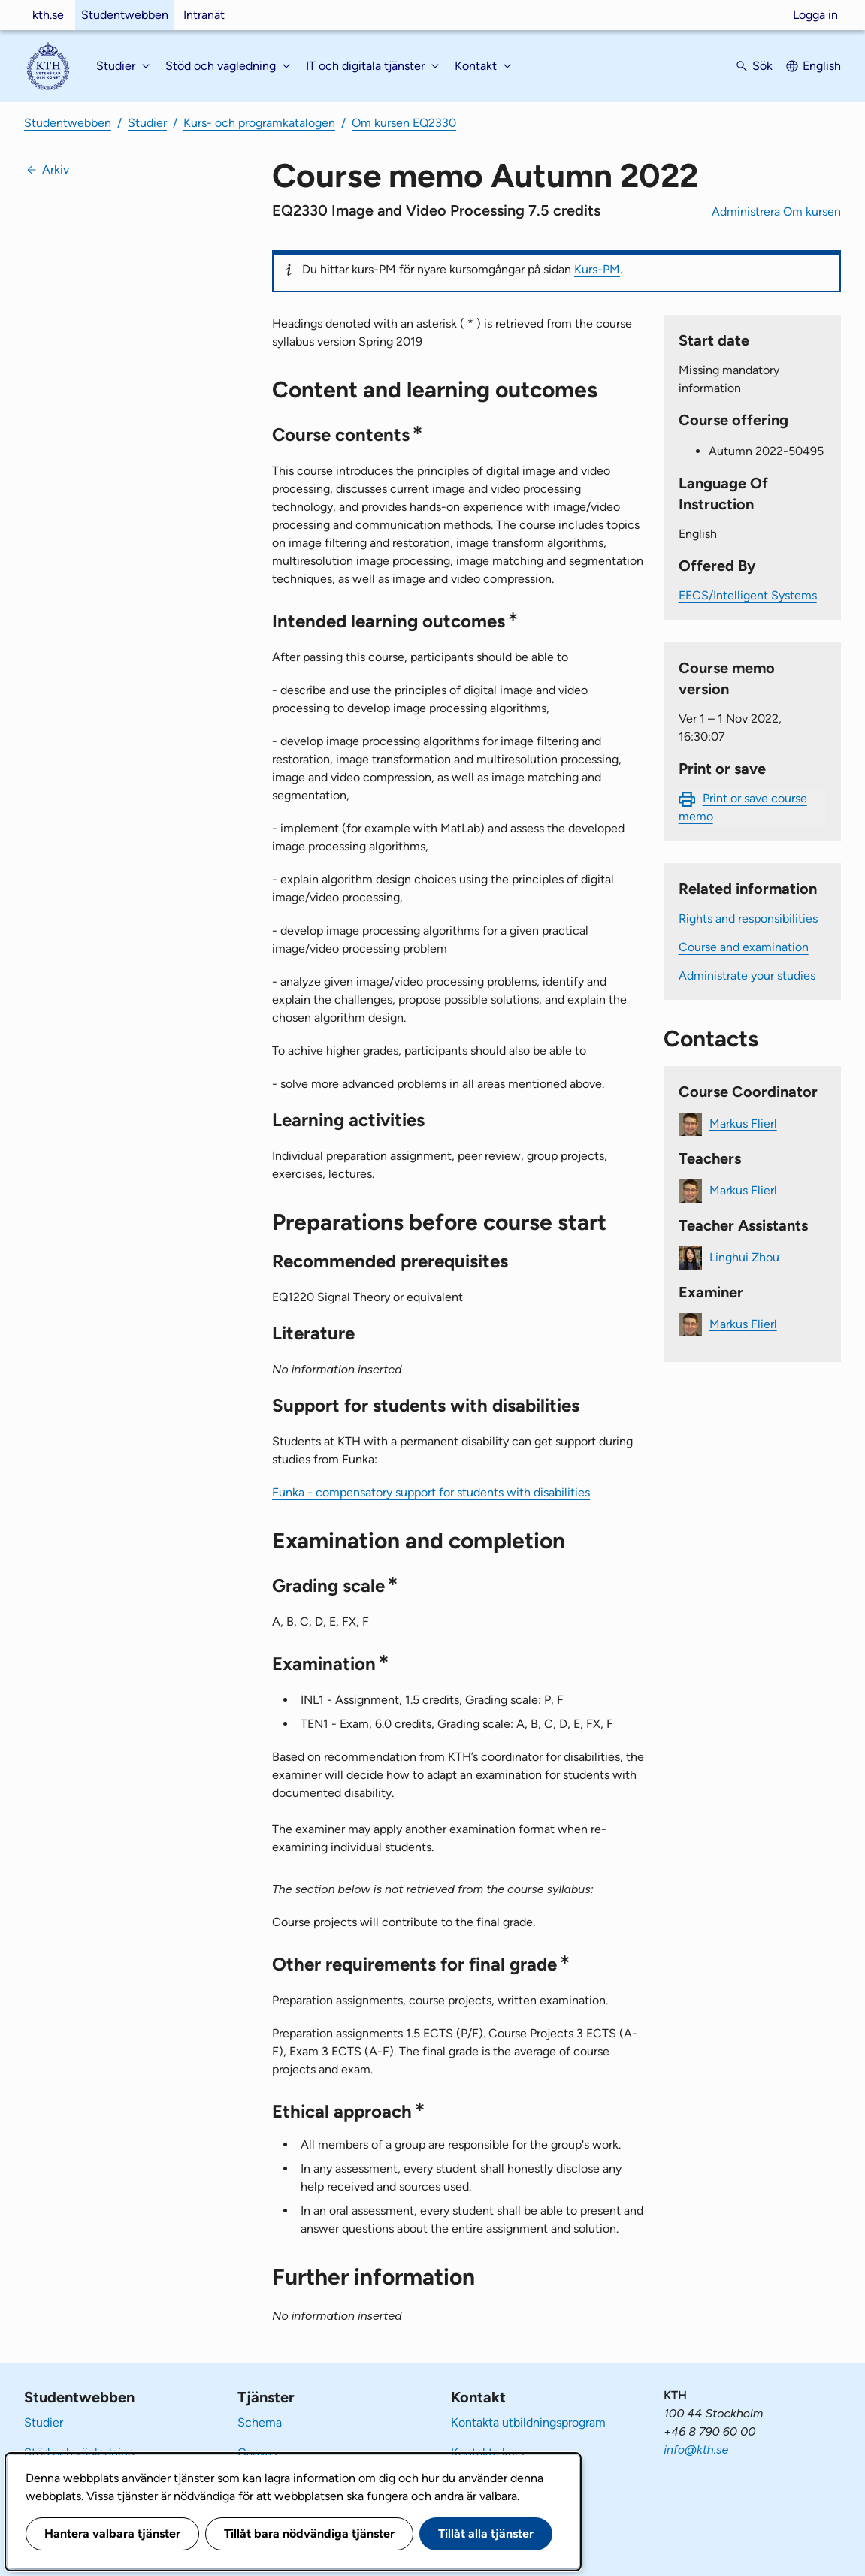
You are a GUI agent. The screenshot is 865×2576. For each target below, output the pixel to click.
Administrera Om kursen (776, 211)
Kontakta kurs (487, 2452)
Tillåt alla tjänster (486, 2533)
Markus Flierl (743, 1123)
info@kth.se (696, 2449)
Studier (147, 123)
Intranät (204, 15)
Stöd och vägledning (79, 2452)
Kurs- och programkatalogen (259, 123)
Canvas (257, 2452)
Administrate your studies (747, 975)
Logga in (815, 15)
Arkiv (55, 169)
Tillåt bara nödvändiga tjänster (309, 2533)
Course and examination (744, 947)
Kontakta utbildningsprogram (528, 2422)
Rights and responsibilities (748, 918)
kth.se (48, 15)
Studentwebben (124, 15)
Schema (259, 2422)
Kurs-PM (597, 269)
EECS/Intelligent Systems (748, 595)
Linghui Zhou (744, 1256)
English (822, 66)
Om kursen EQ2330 (404, 123)
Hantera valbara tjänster (112, 2533)
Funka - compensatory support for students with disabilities (431, 1492)
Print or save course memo (743, 807)
